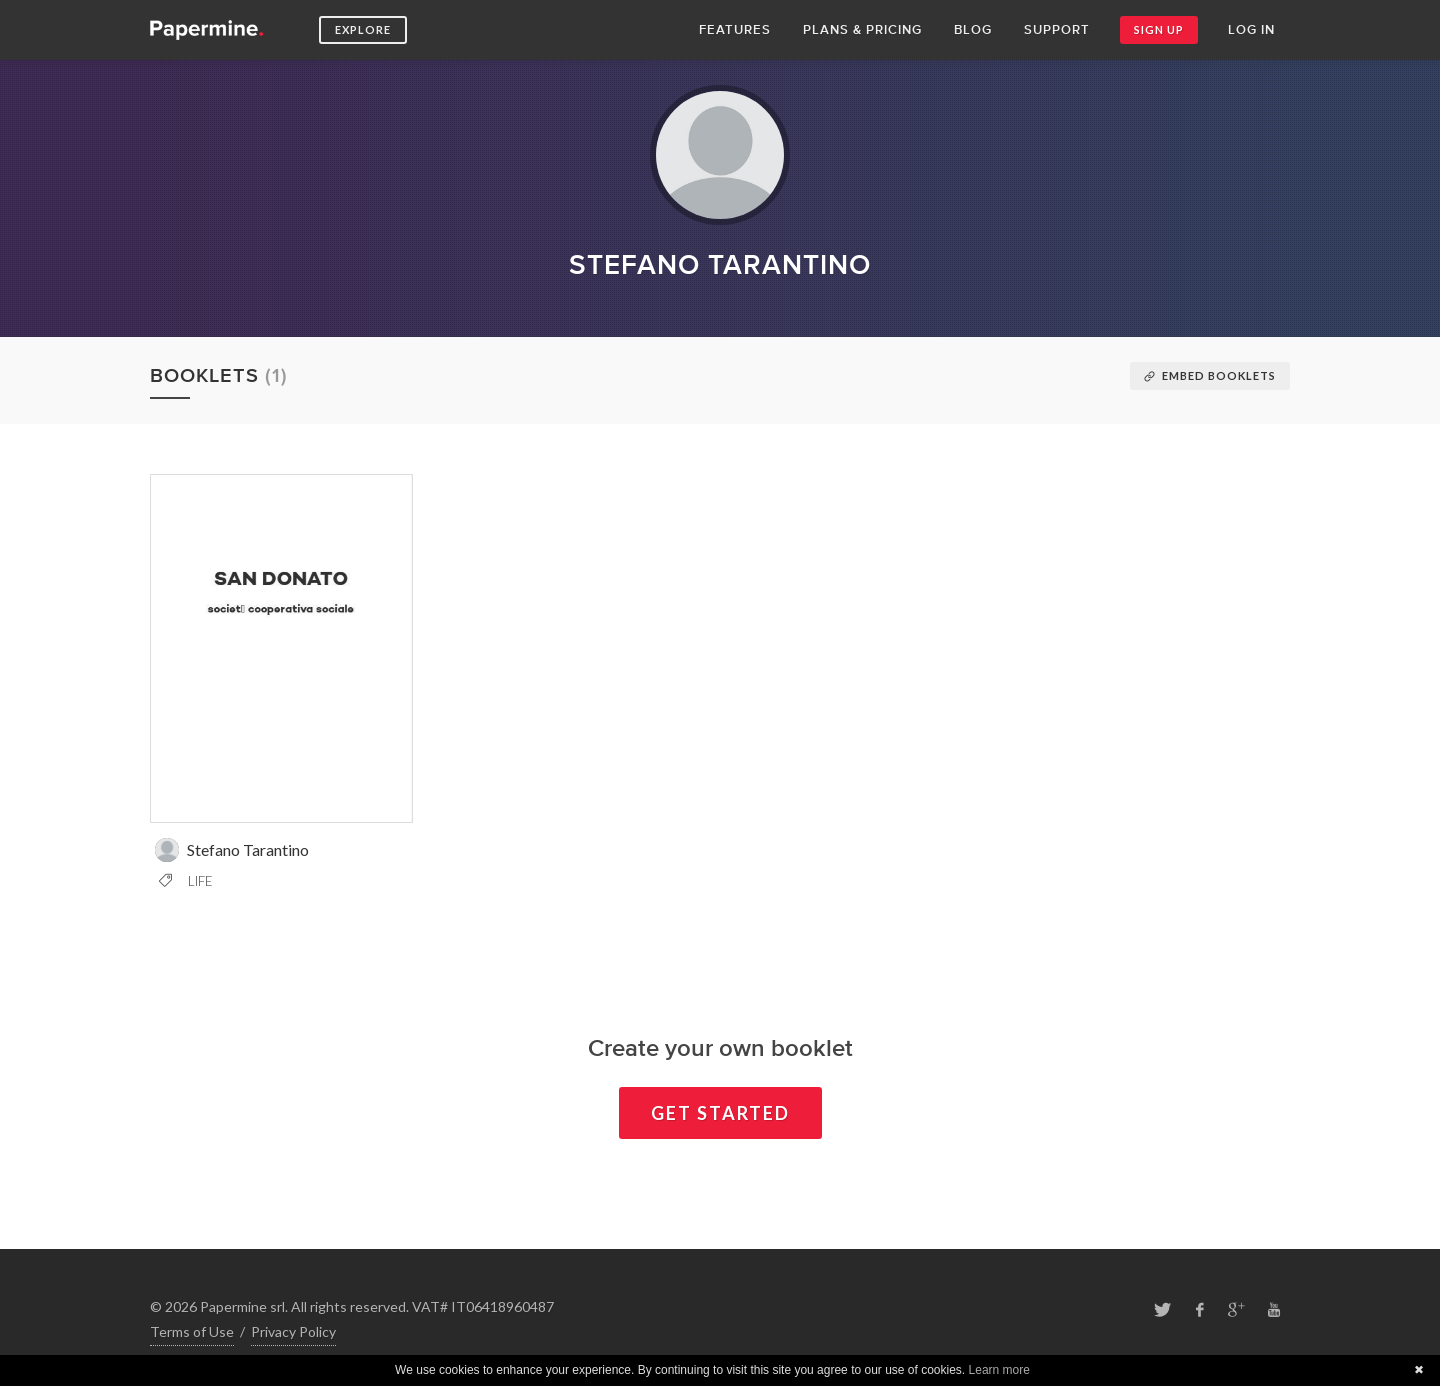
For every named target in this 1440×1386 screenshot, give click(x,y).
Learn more (999, 1370)
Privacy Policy (293, 1331)
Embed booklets (1210, 375)
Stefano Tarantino (232, 850)
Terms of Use (192, 1331)
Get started (720, 1113)
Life (186, 881)
